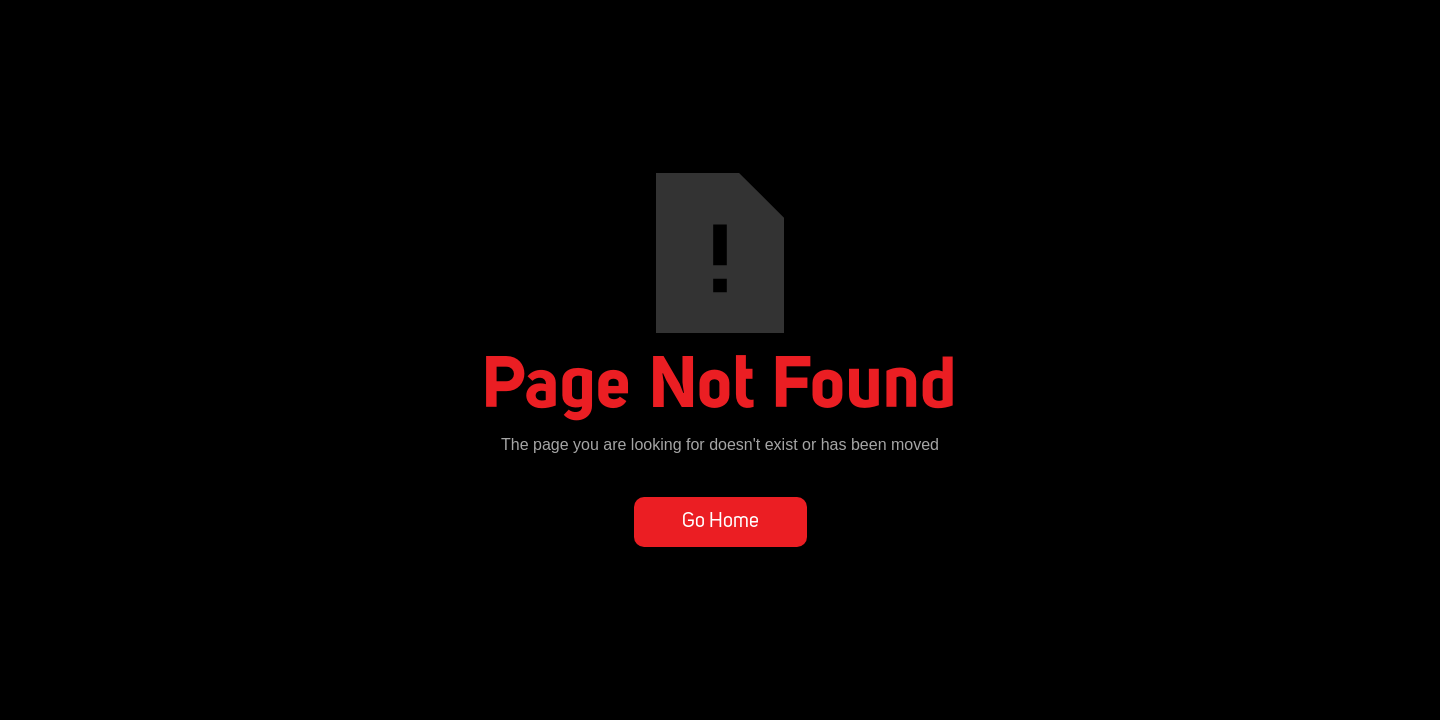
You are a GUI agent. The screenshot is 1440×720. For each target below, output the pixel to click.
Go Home (720, 522)
